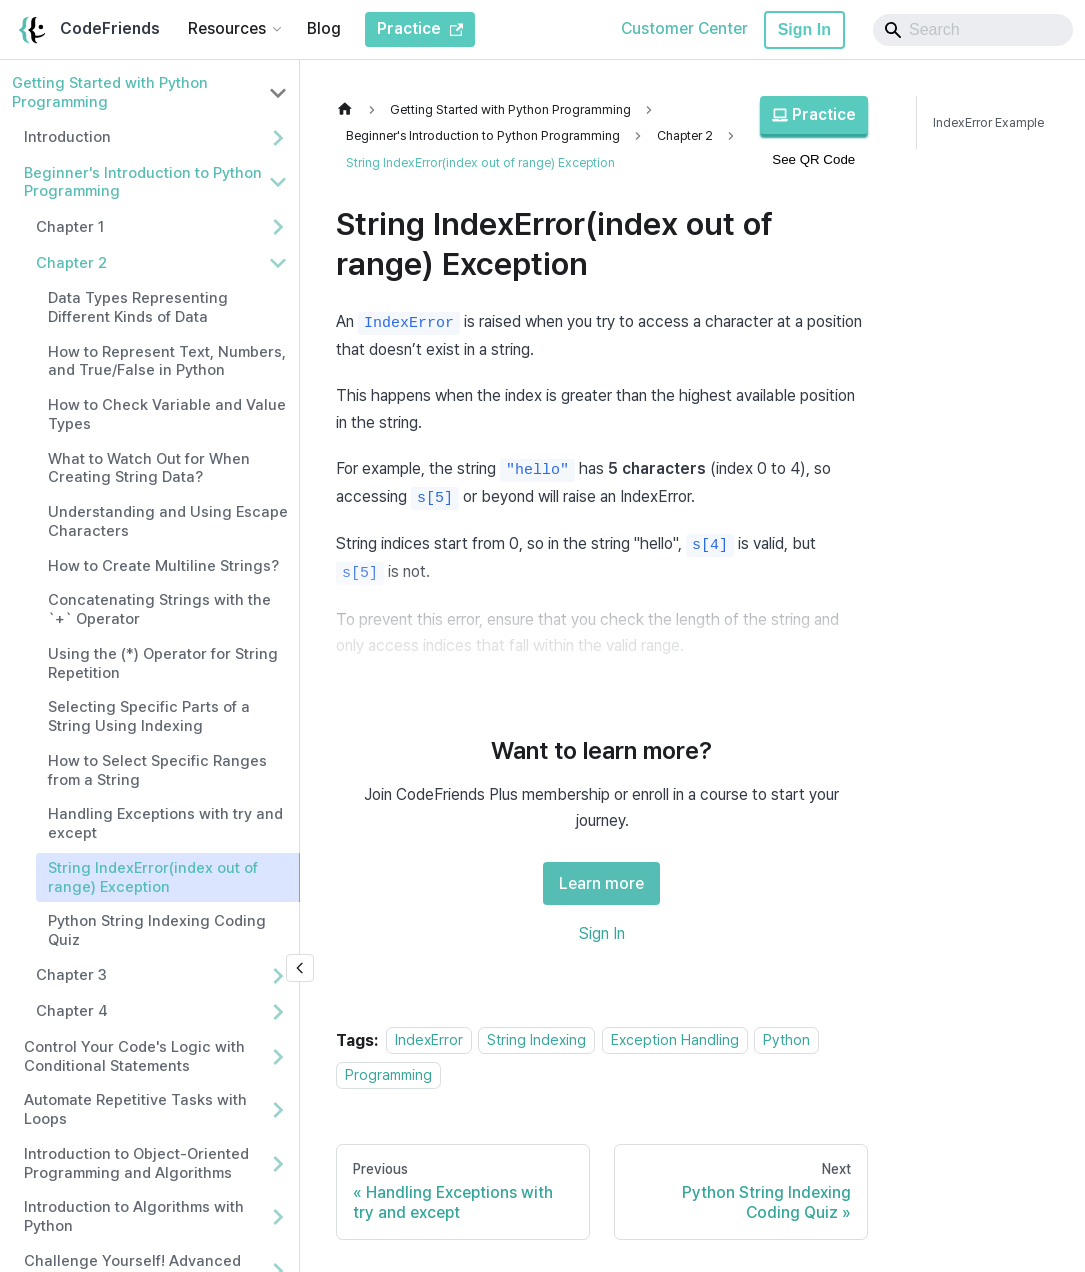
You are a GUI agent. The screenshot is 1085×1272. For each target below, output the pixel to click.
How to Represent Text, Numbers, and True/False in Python (167, 361)
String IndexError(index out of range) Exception (153, 877)
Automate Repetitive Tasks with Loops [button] (135, 1109)
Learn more (601, 883)
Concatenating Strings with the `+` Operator (159, 609)
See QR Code (813, 159)
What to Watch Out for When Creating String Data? (149, 468)
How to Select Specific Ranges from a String (157, 770)
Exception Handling (675, 1040)
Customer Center (684, 28)
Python (786, 1040)
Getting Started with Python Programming (110, 92)
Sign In (804, 29)
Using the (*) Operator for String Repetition (163, 663)
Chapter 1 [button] (70, 227)
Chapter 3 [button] (71, 975)
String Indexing (536, 1040)
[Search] (973, 30)
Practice (814, 114)
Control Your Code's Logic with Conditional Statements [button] (134, 1056)
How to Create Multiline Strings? (163, 566)
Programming (388, 1074)
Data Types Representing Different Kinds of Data (138, 307)
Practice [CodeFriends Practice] (420, 28)
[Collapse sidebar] (300, 968)
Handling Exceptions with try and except (165, 823)
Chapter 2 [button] (71, 263)
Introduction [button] (67, 137)
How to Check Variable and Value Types (167, 414)
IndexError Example (988, 122)
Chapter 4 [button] (72, 1011)
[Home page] (350, 109)
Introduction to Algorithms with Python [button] (134, 1216)
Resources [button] (227, 28)
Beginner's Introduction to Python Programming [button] (143, 182)
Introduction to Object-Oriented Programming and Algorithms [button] (136, 1163)
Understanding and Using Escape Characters (168, 521)
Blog (324, 28)
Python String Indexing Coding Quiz (157, 930)
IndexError (429, 1040)
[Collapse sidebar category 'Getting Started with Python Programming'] (278, 93)
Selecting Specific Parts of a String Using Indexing (149, 716)
